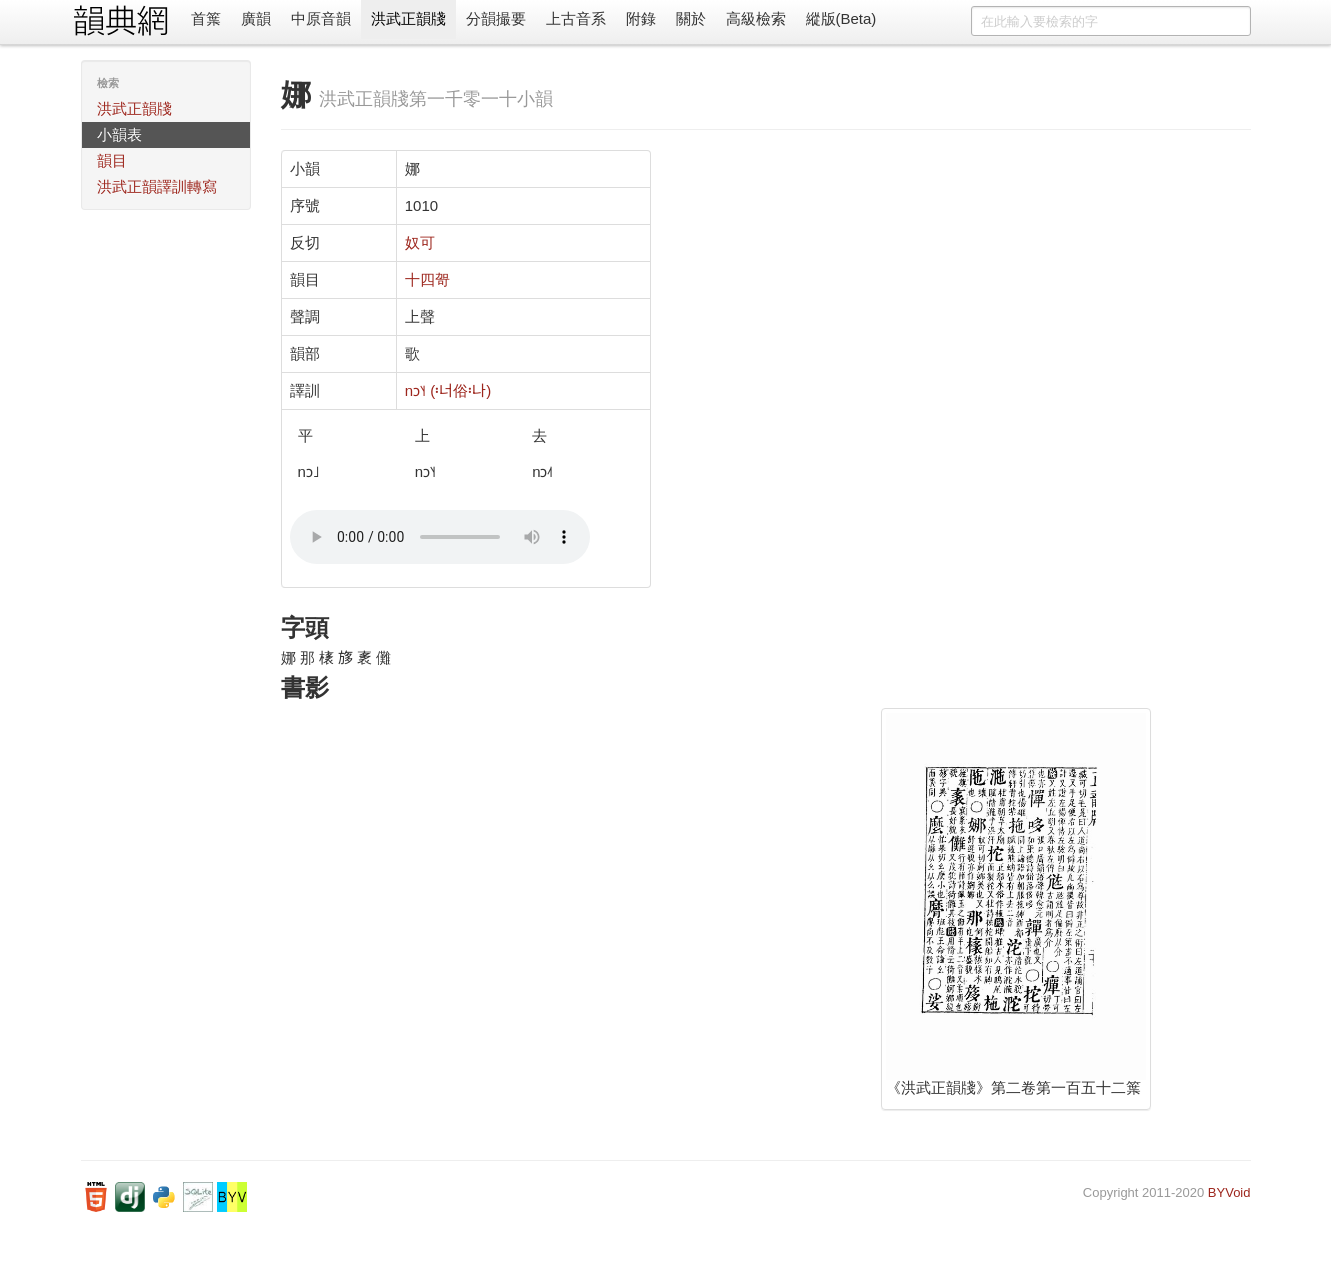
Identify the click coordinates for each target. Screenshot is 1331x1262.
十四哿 (427, 279)
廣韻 (256, 18)
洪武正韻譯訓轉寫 (157, 186)
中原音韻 (321, 18)
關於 (691, 18)
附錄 (641, 18)
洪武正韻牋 (408, 18)
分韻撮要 (496, 18)
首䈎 (206, 18)
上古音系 (576, 18)
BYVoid (1229, 1192)
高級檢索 (756, 18)
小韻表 (119, 134)
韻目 (112, 160)
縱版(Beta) (841, 18)
